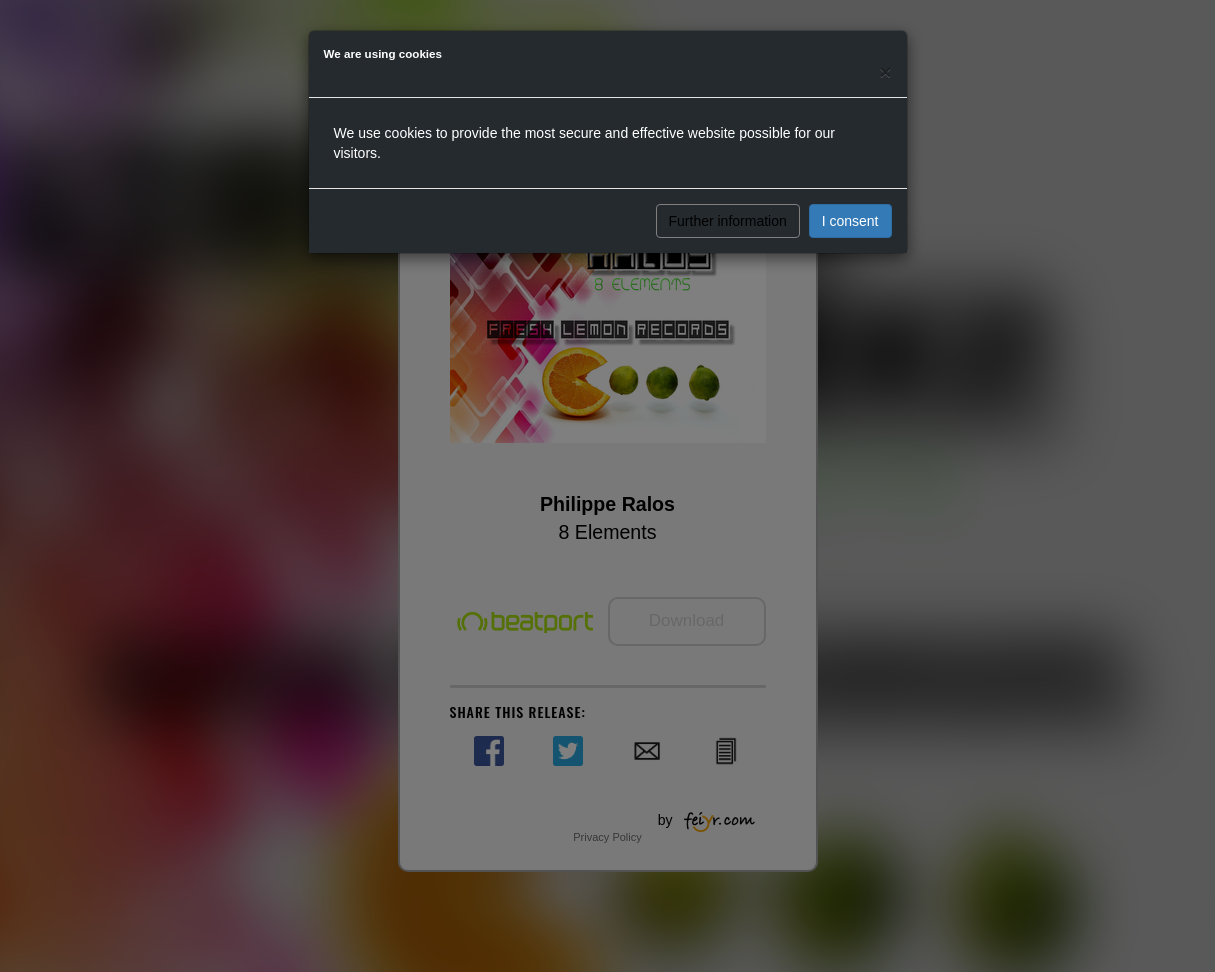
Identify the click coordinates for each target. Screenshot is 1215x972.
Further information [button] (728, 221)
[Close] (885, 71)
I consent (850, 221)
